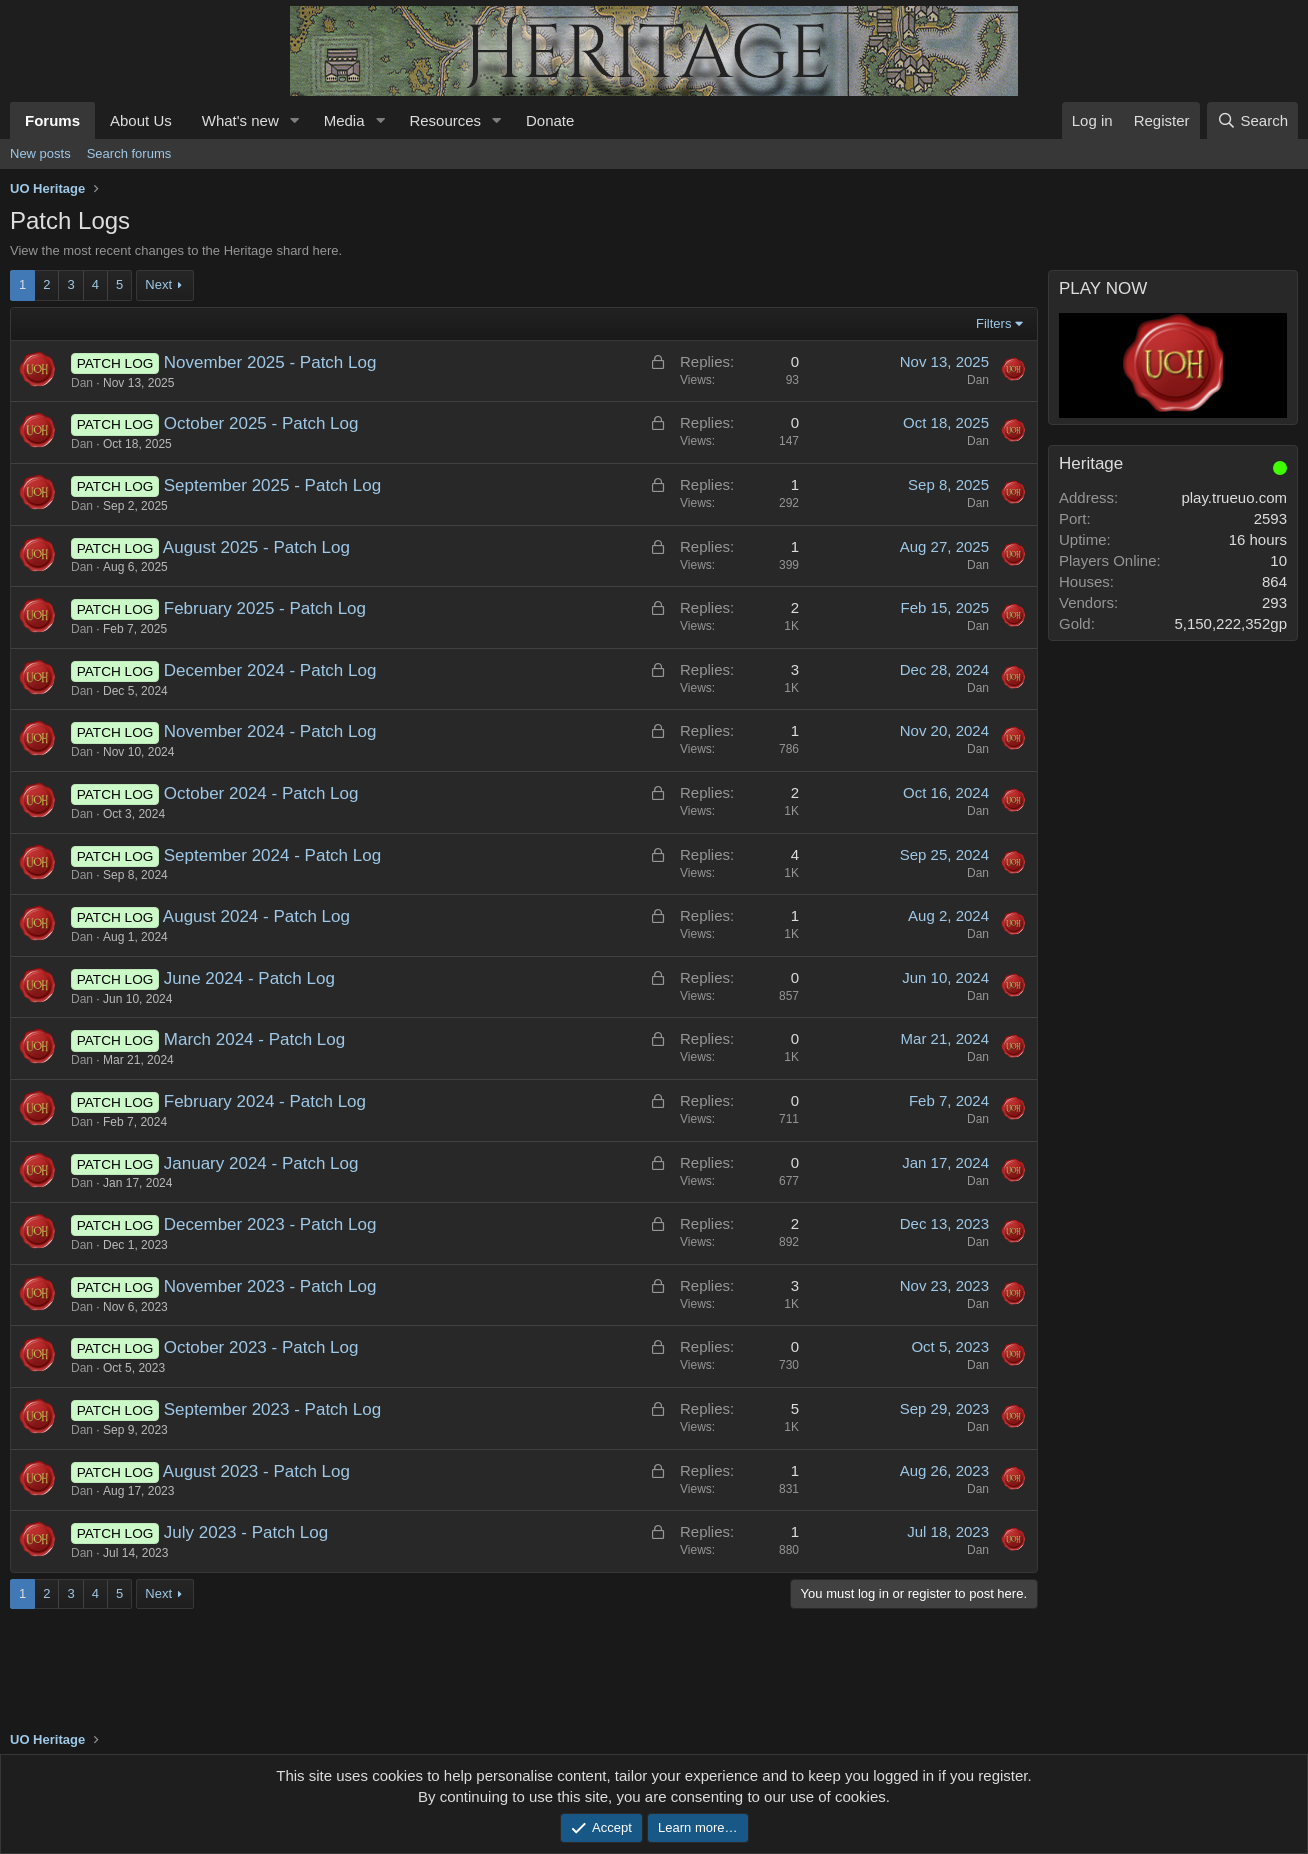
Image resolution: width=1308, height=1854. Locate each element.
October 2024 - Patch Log (261, 793)
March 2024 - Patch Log (254, 1039)
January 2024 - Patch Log (261, 1163)
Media (344, 120)
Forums (52, 120)
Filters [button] (993, 323)
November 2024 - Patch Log (270, 731)
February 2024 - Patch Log (265, 1101)
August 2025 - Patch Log (256, 547)
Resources (445, 120)
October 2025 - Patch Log (261, 423)
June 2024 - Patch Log (249, 978)
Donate (550, 120)
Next (158, 284)
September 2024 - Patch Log (272, 855)
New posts (40, 153)
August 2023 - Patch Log (256, 1471)
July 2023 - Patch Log (246, 1532)
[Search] (1252, 120)
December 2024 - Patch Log (270, 670)
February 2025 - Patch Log (265, 608)
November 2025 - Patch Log (270, 362)
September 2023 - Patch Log (272, 1409)
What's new (240, 120)
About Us (141, 120)
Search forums (129, 153)
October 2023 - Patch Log (261, 1347)
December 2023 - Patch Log (270, 1224)
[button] (295, 120)
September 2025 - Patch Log (272, 485)
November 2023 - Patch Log (270, 1286)
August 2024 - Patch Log (256, 916)
